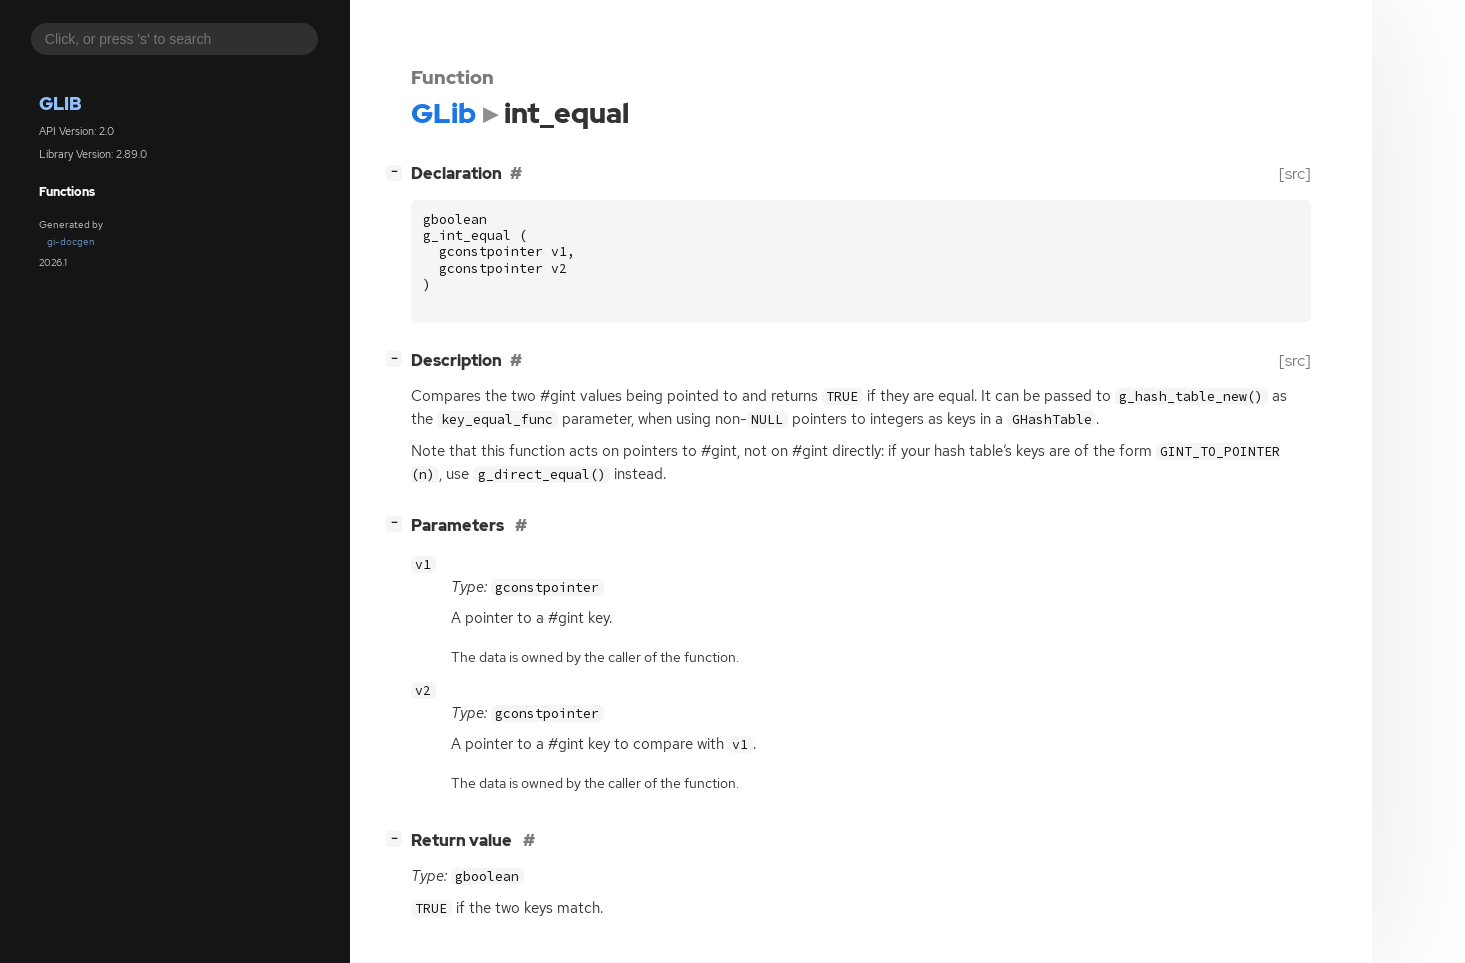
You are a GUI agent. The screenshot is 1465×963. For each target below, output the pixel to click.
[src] (1295, 173)
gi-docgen (71, 241)
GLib (60, 103)
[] (398, 171)
